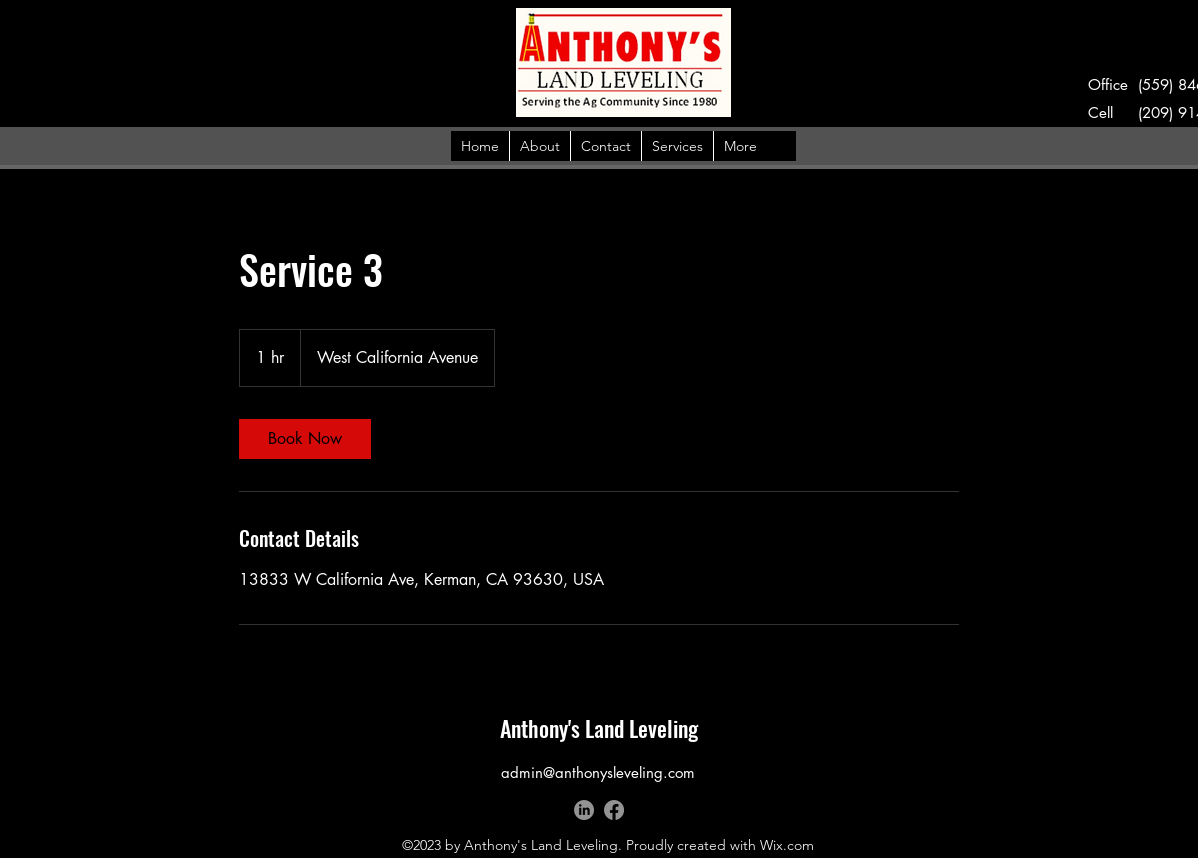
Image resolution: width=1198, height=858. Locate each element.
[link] (305, 439)
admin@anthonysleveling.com (598, 772)
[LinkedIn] (584, 810)
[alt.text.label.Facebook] (614, 810)
